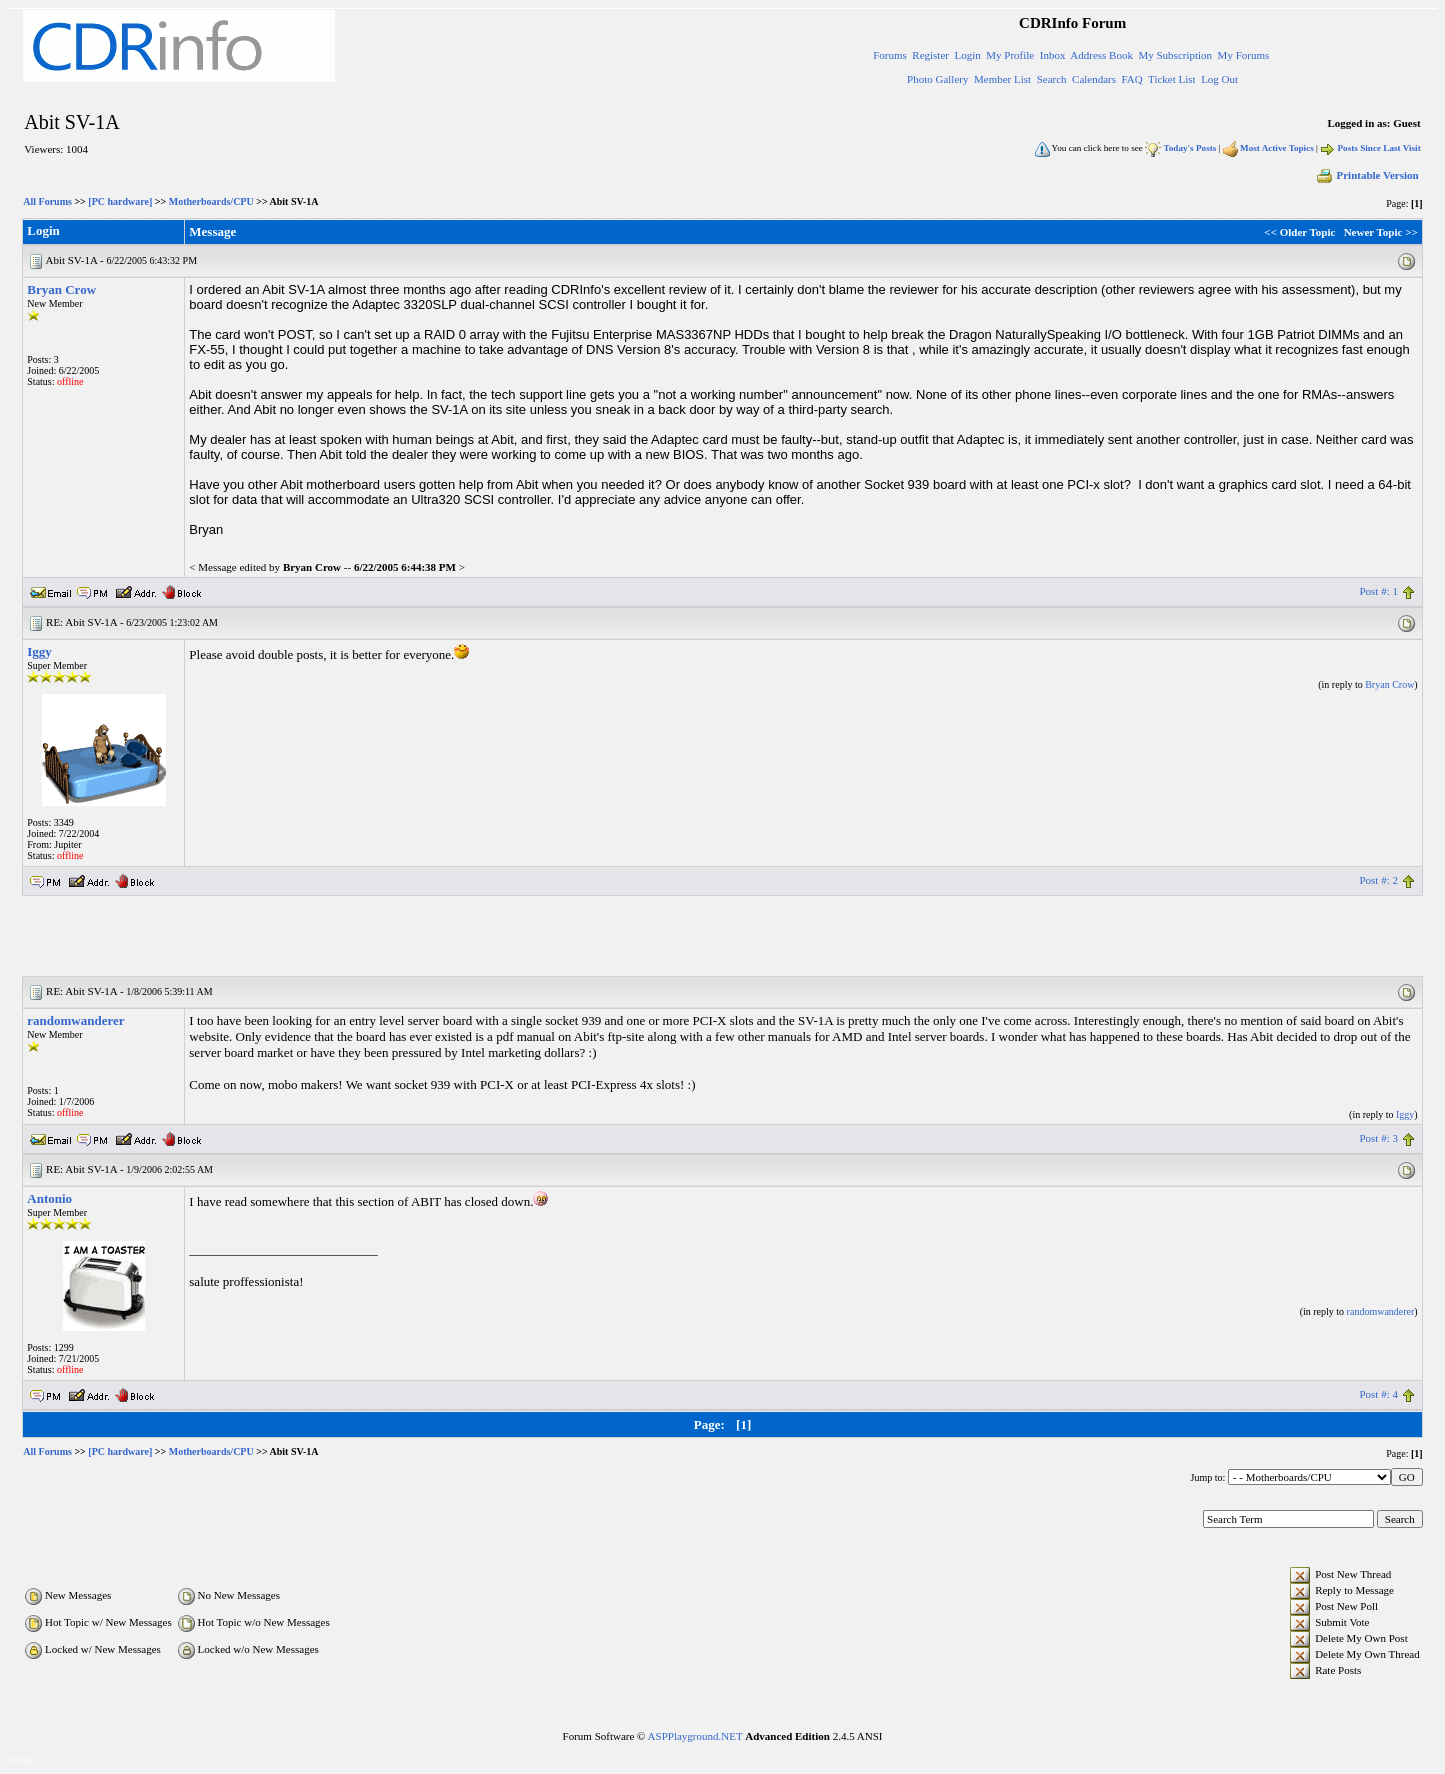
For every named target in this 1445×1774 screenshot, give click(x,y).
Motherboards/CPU (211, 201)
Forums (890, 55)
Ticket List (1172, 79)
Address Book (1101, 55)
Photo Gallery (937, 79)
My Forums (1244, 55)
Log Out (1219, 79)
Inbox (1053, 55)
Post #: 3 (1378, 1138)
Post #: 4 (1378, 1394)
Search (1052, 79)
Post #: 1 (1378, 591)
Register (930, 55)
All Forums (47, 201)
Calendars (1094, 79)
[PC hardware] (120, 201)
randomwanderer (75, 1020)
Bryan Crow (61, 289)
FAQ (1132, 79)
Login (967, 55)
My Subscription (1175, 55)
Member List (1002, 79)
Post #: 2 (1378, 880)
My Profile (1010, 55)
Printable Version (1367, 175)
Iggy (39, 651)
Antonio (49, 1198)
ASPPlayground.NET (695, 1736)
